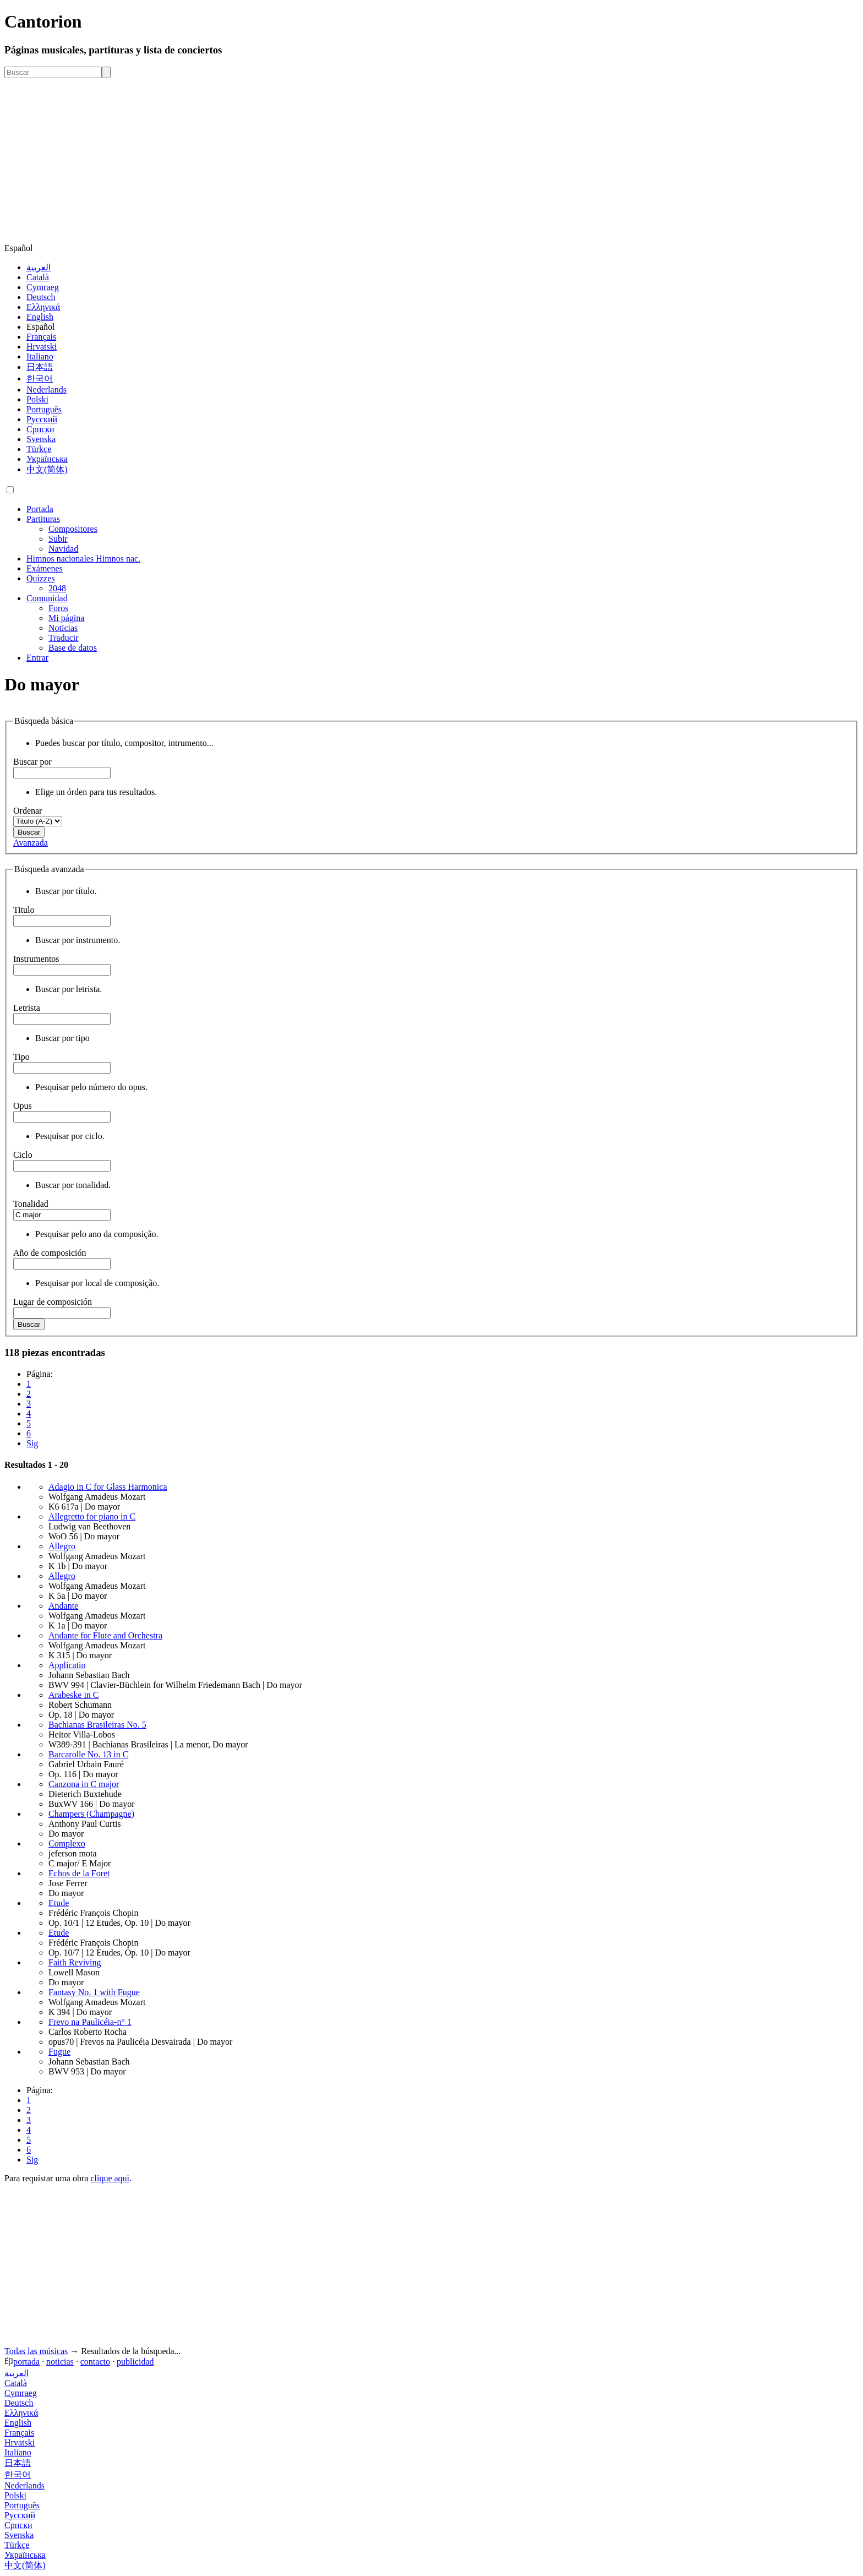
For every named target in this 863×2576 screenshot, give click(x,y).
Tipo (21, 1056)
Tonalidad (30, 1203)
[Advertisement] (431, 161)
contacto (95, 2361)
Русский (41, 419)
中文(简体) (47, 469)
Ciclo (22, 1154)
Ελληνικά (43, 307)
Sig (32, 1443)
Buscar (29, 832)
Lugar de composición (52, 1301)
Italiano (39, 356)
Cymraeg (42, 287)
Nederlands (46, 389)
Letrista (26, 1007)
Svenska (41, 439)
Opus (22, 1105)
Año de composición (49, 1252)
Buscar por (32, 761)
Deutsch (40, 297)
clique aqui (109, 2178)
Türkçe (38, 449)
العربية (38, 267)
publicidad (135, 2361)
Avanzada (30, 842)
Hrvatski (41, 346)
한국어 (39, 378)
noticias (60, 2361)
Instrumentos (36, 958)
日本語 (39, 367)
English (39, 317)
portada (26, 2361)
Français (41, 336)
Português (44, 409)
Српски (40, 429)
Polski (37, 399)
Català (37, 277)
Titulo (24, 909)
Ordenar (27, 810)
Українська (47, 459)
